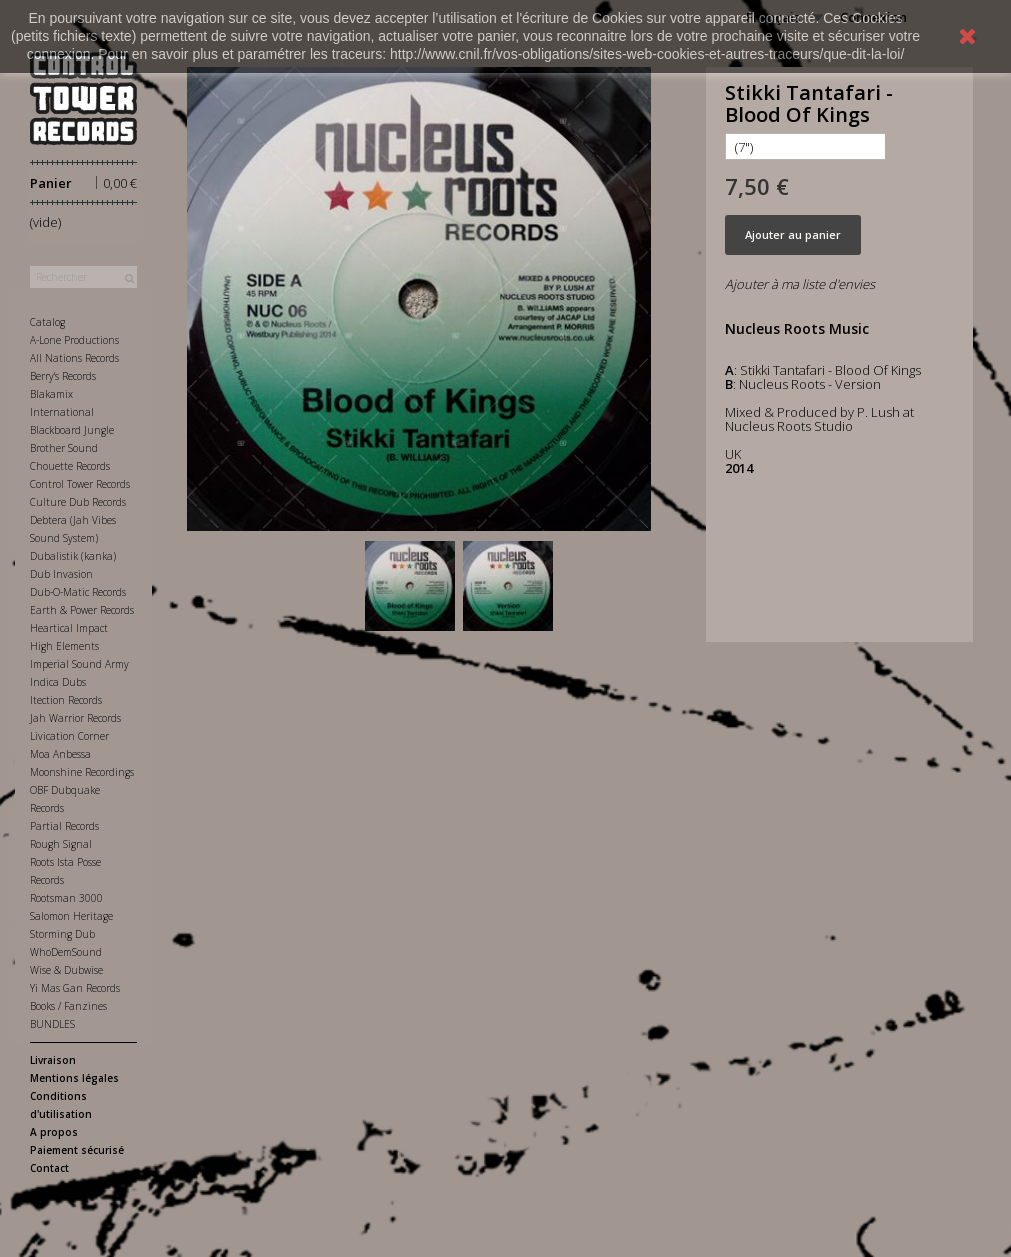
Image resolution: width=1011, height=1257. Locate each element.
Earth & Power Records (82, 610)
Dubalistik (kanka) (73, 556)
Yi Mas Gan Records (75, 988)
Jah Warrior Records (75, 718)
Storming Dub (62, 934)
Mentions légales (74, 1078)
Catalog (47, 322)
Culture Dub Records (78, 502)
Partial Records (64, 826)
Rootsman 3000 (66, 898)
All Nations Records (74, 358)
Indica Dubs (58, 682)
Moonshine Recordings (82, 772)
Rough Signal (61, 844)
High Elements (64, 646)
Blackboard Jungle (72, 430)
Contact (49, 1168)
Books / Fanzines (68, 1006)
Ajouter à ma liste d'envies (800, 284)
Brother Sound (64, 448)
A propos (54, 1132)
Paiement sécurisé (77, 1150)
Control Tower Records (80, 484)
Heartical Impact (69, 628)
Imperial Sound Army (79, 664)
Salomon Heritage (71, 916)
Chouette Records (70, 466)
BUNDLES (52, 1024)
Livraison (53, 1060)
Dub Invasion (61, 574)
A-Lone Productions (74, 340)
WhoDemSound (66, 952)
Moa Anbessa (60, 754)
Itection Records (66, 700)
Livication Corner (69, 736)
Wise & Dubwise (66, 970)
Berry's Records (63, 376)
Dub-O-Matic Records (78, 592)
